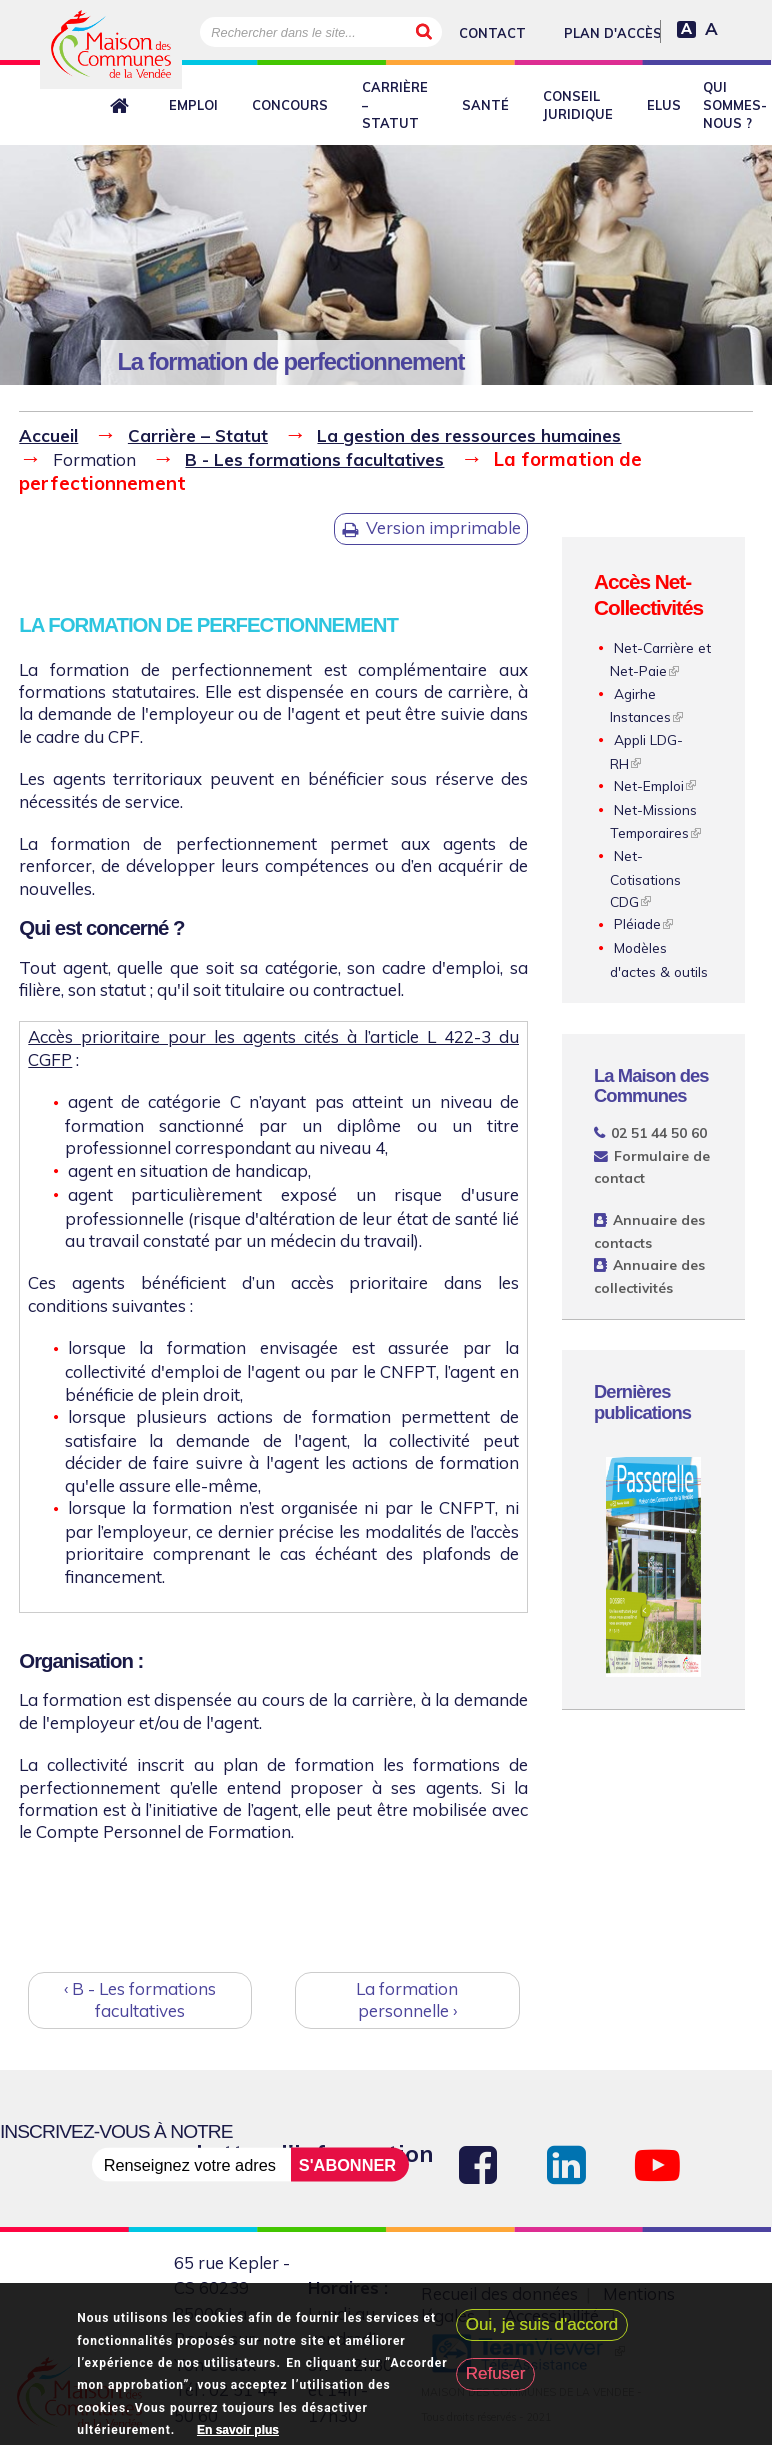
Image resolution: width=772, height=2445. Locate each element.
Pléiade (637, 923)
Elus (664, 105)
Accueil (48, 435)
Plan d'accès (613, 33)
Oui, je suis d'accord (542, 2329)
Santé (485, 105)
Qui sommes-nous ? (735, 105)
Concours (290, 105)
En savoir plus (238, 2435)
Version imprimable (443, 527)
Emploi (193, 105)
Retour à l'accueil (123, 106)
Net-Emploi (649, 785)
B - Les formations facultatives (314, 459)
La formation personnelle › (407, 1999)
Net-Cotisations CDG (645, 878)
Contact (492, 33)
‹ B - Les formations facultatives (140, 1999)
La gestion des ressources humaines (469, 435)
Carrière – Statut (395, 105)
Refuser (496, 2379)
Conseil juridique (578, 105)
